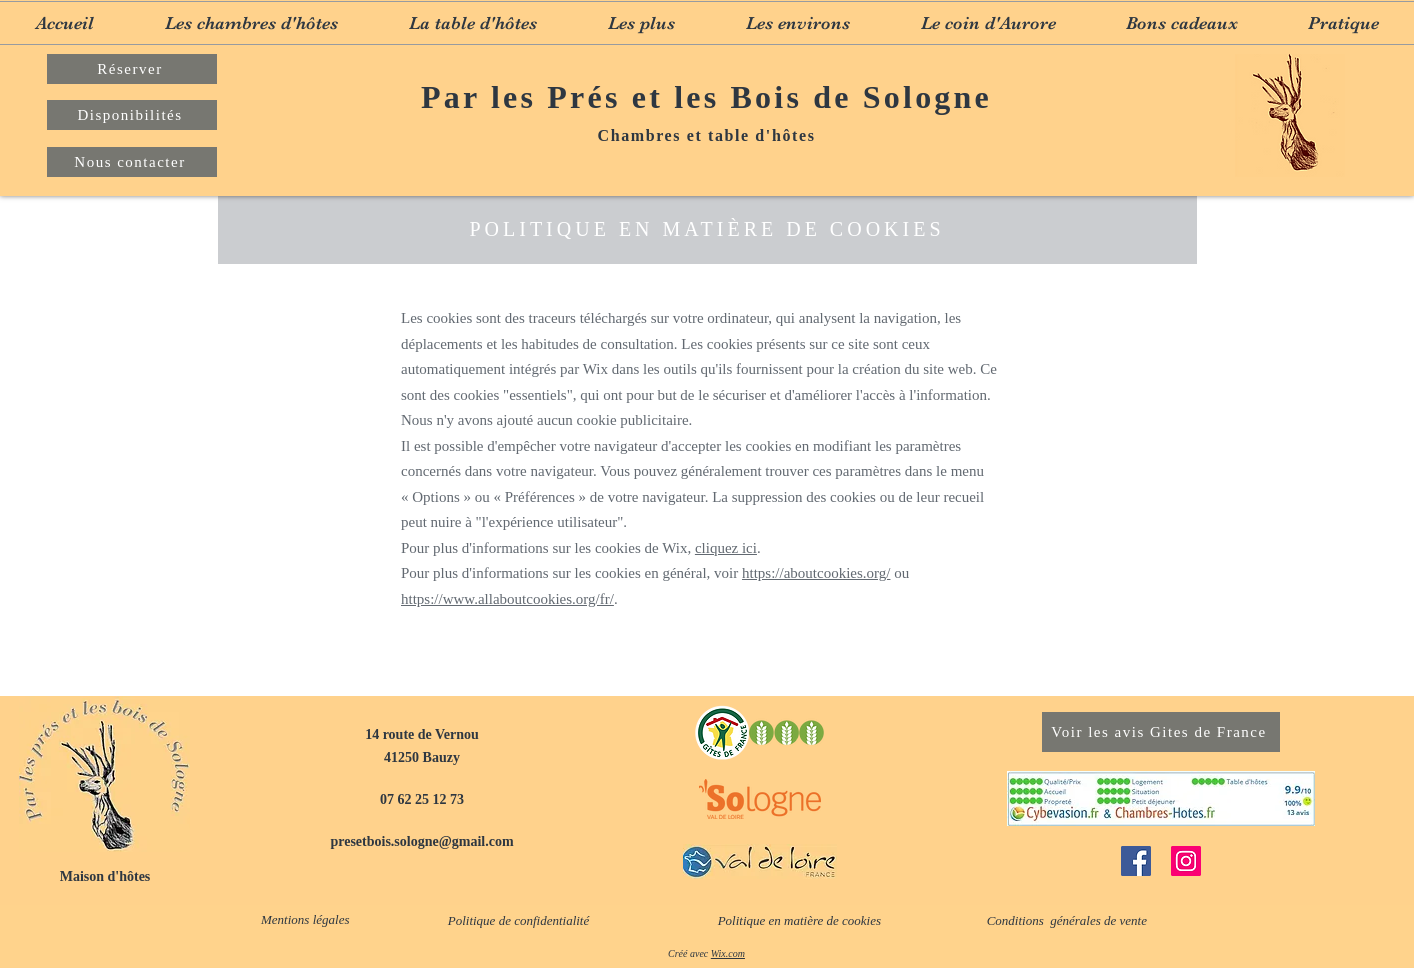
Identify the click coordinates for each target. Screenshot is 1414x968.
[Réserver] (132, 69)
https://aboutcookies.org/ (816, 573)
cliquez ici (726, 548)
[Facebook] (1136, 861)
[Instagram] (1186, 861)
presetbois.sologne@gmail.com (421, 841)
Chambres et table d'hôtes (707, 135)
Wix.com (728, 953)
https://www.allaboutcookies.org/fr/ (507, 599)
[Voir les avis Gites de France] (1161, 732)
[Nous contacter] (132, 162)
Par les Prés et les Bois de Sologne (706, 97)
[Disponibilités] (132, 115)
